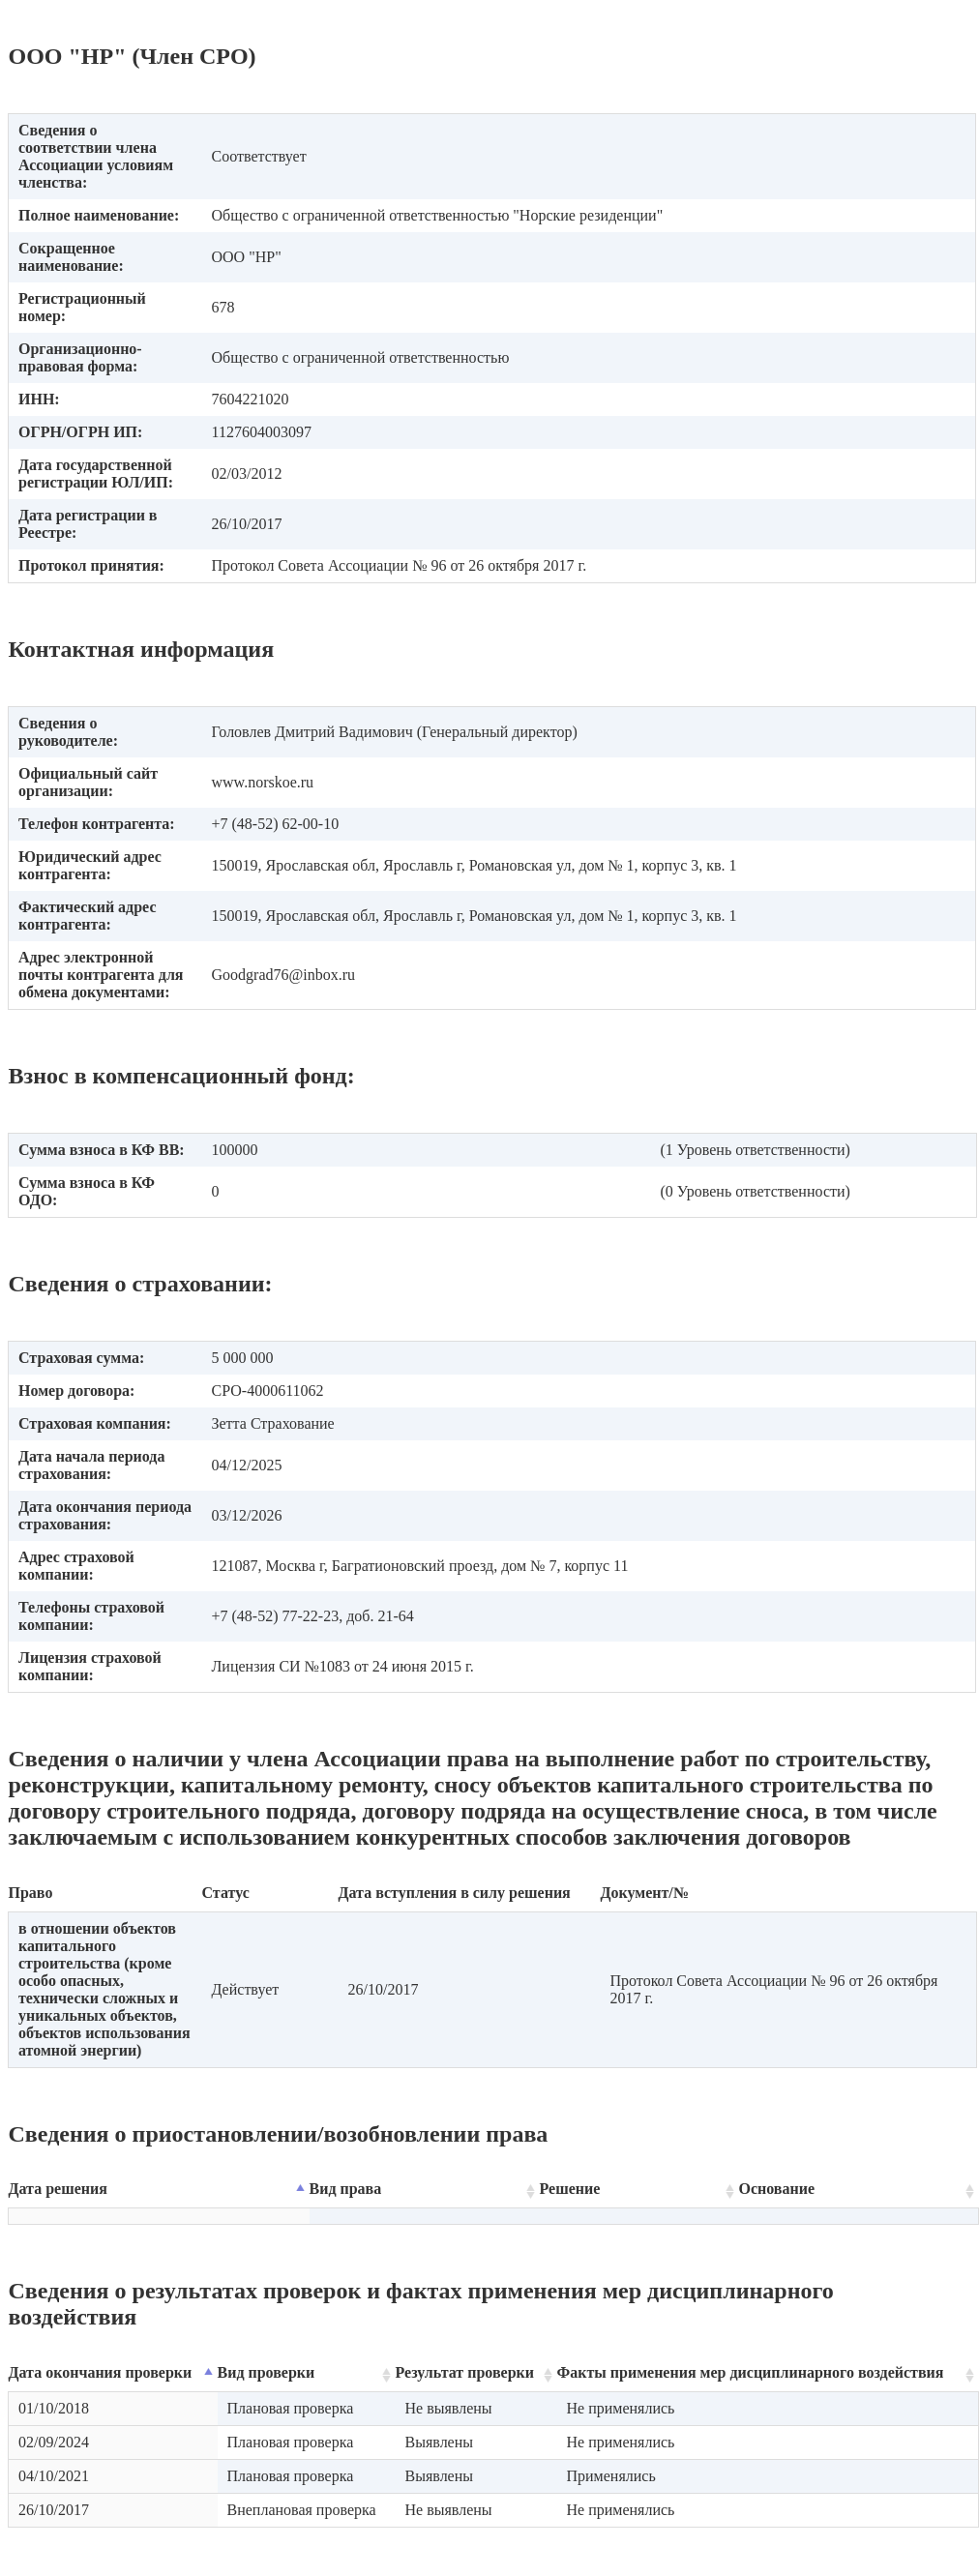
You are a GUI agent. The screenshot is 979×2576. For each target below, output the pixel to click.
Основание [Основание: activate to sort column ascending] (777, 2188)
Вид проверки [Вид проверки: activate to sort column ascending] (266, 2372)
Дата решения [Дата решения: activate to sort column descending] (58, 2188)
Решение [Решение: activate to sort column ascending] (570, 2188)
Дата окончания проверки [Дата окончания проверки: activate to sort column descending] (101, 2372)
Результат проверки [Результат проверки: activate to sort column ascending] (465, 2372)
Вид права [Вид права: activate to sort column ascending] (346, 2188)
